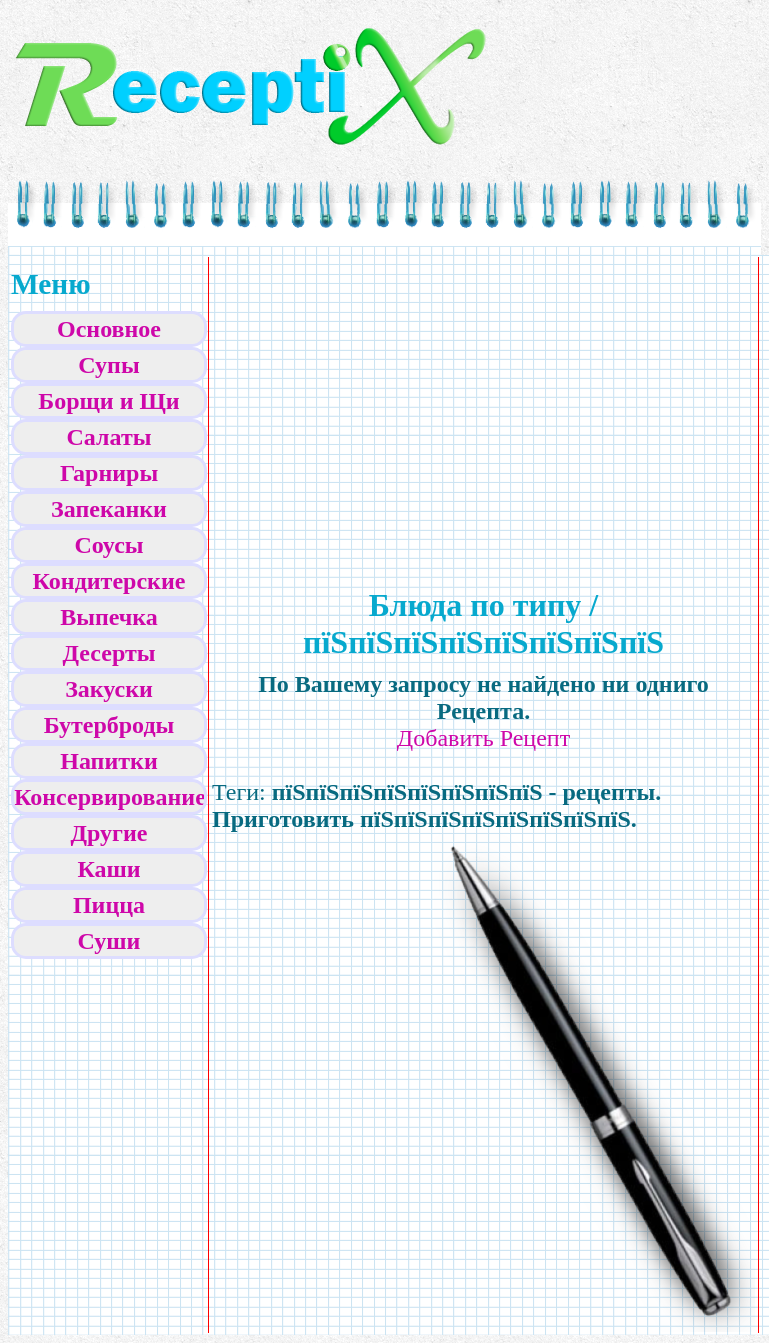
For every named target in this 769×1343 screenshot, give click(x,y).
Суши (109, 941)
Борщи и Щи (108, 401)
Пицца (109, 905)
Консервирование (110, 797)
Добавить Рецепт (483, 738)
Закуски (109, 689)
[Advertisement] (313, 401)
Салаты (109, 437)
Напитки (108, 761)
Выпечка (109, 617)
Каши (108, 869)
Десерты (109, 653)
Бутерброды (109, 725)
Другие (109, 833)
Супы (108, 365)
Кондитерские (109, 581)
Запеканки (109, 509)
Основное (109, 329)
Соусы (108, 545)
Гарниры (109, 473)
